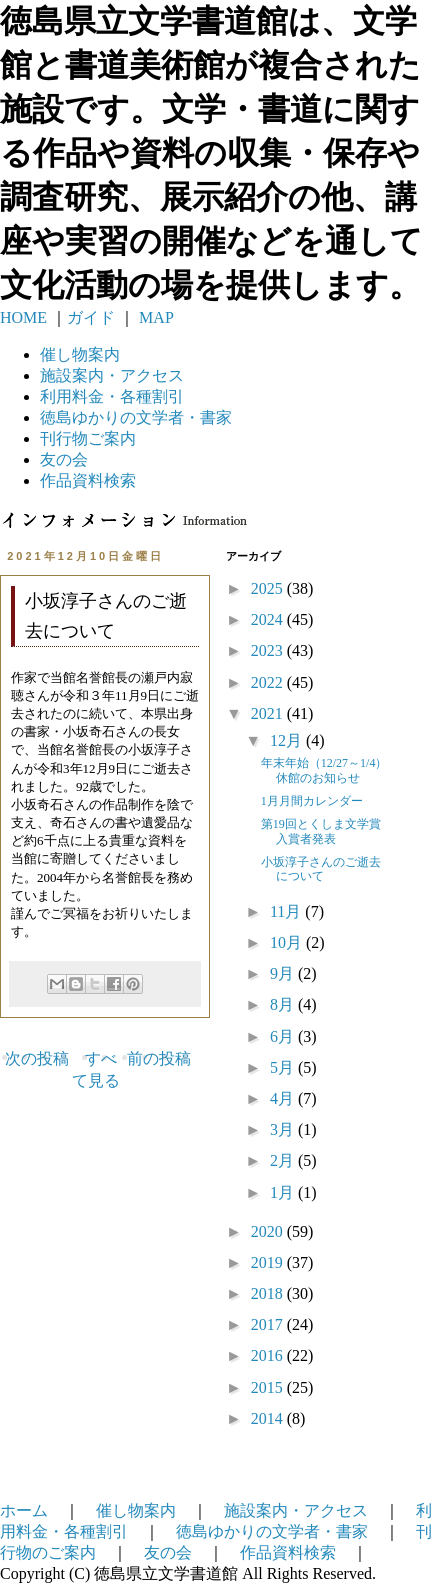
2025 (269, 588)
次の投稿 (37, 1058)
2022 (269, 682)
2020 (269, 1231)
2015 (269, 1387)
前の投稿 (159, 1058)
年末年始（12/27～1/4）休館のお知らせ (324, 770)
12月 (288, 740)
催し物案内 (80, 354)
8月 (284, 1004)
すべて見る (96, 1069)
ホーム (24, 1510)
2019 (269, 1262)
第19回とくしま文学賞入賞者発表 (321, 831)
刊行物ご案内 (88, 438)
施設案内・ (112, 375)
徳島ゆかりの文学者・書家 (272, 1531)
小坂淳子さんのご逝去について (321, 869)
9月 (284, 973)
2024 (269, 619)
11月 (287, 911)
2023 (269, 650)
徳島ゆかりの (136, 417)
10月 (288, 942)
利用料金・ (112, 396)
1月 (284, 1192)
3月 (284, 1129)
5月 (284, 1067)
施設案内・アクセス (296, 1510)
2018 (269, 1293)
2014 (269, 1418)
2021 (269, 713)
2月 (284, 1160)
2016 (269, 1355)
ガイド (91, 317)
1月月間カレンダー (312, 801)
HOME (23, 317)
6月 (284, 1036)
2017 (269, 1324)
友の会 (64, 459)
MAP (154, 317)
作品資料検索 (88, 480)
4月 (284, 1098)
